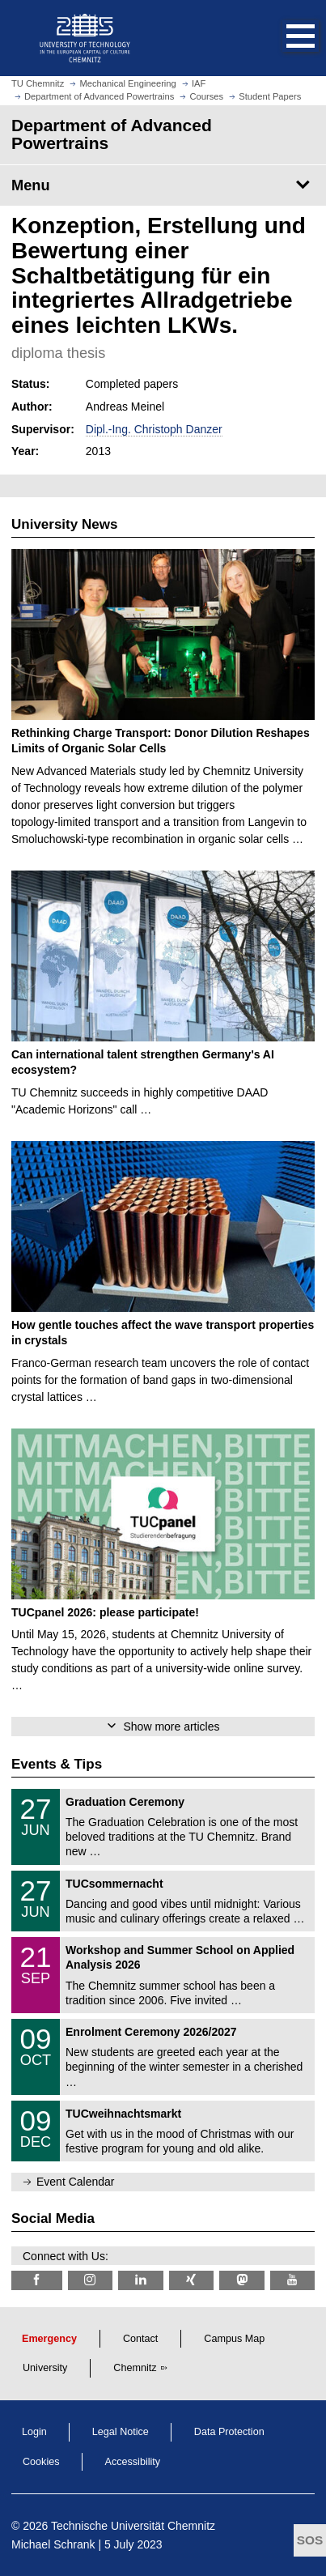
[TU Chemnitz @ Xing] (191, 2280)
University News (64, 524)
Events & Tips (56, 1764)
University (45, 2368)
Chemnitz (134, 2368)
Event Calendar (75, 2181)
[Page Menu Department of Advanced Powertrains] (163, 185)
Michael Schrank (53, 2544)
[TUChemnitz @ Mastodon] (242, 2280)
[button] (284, 38)
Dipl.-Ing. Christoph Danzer (154, 429)
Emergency (49, 2338)
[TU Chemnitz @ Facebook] (36, 2280)
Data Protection (229, 2432)
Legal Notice (120, 2432)
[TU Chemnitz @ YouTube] (292, 2280)
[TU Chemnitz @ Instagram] (90, 2280)
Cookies (41, 2461)
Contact (140, 2338)
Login (34, 2432)
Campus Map (234, 2338)
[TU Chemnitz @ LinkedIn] (140, 2280)
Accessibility (133, 2461)
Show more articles (171, 1726)
